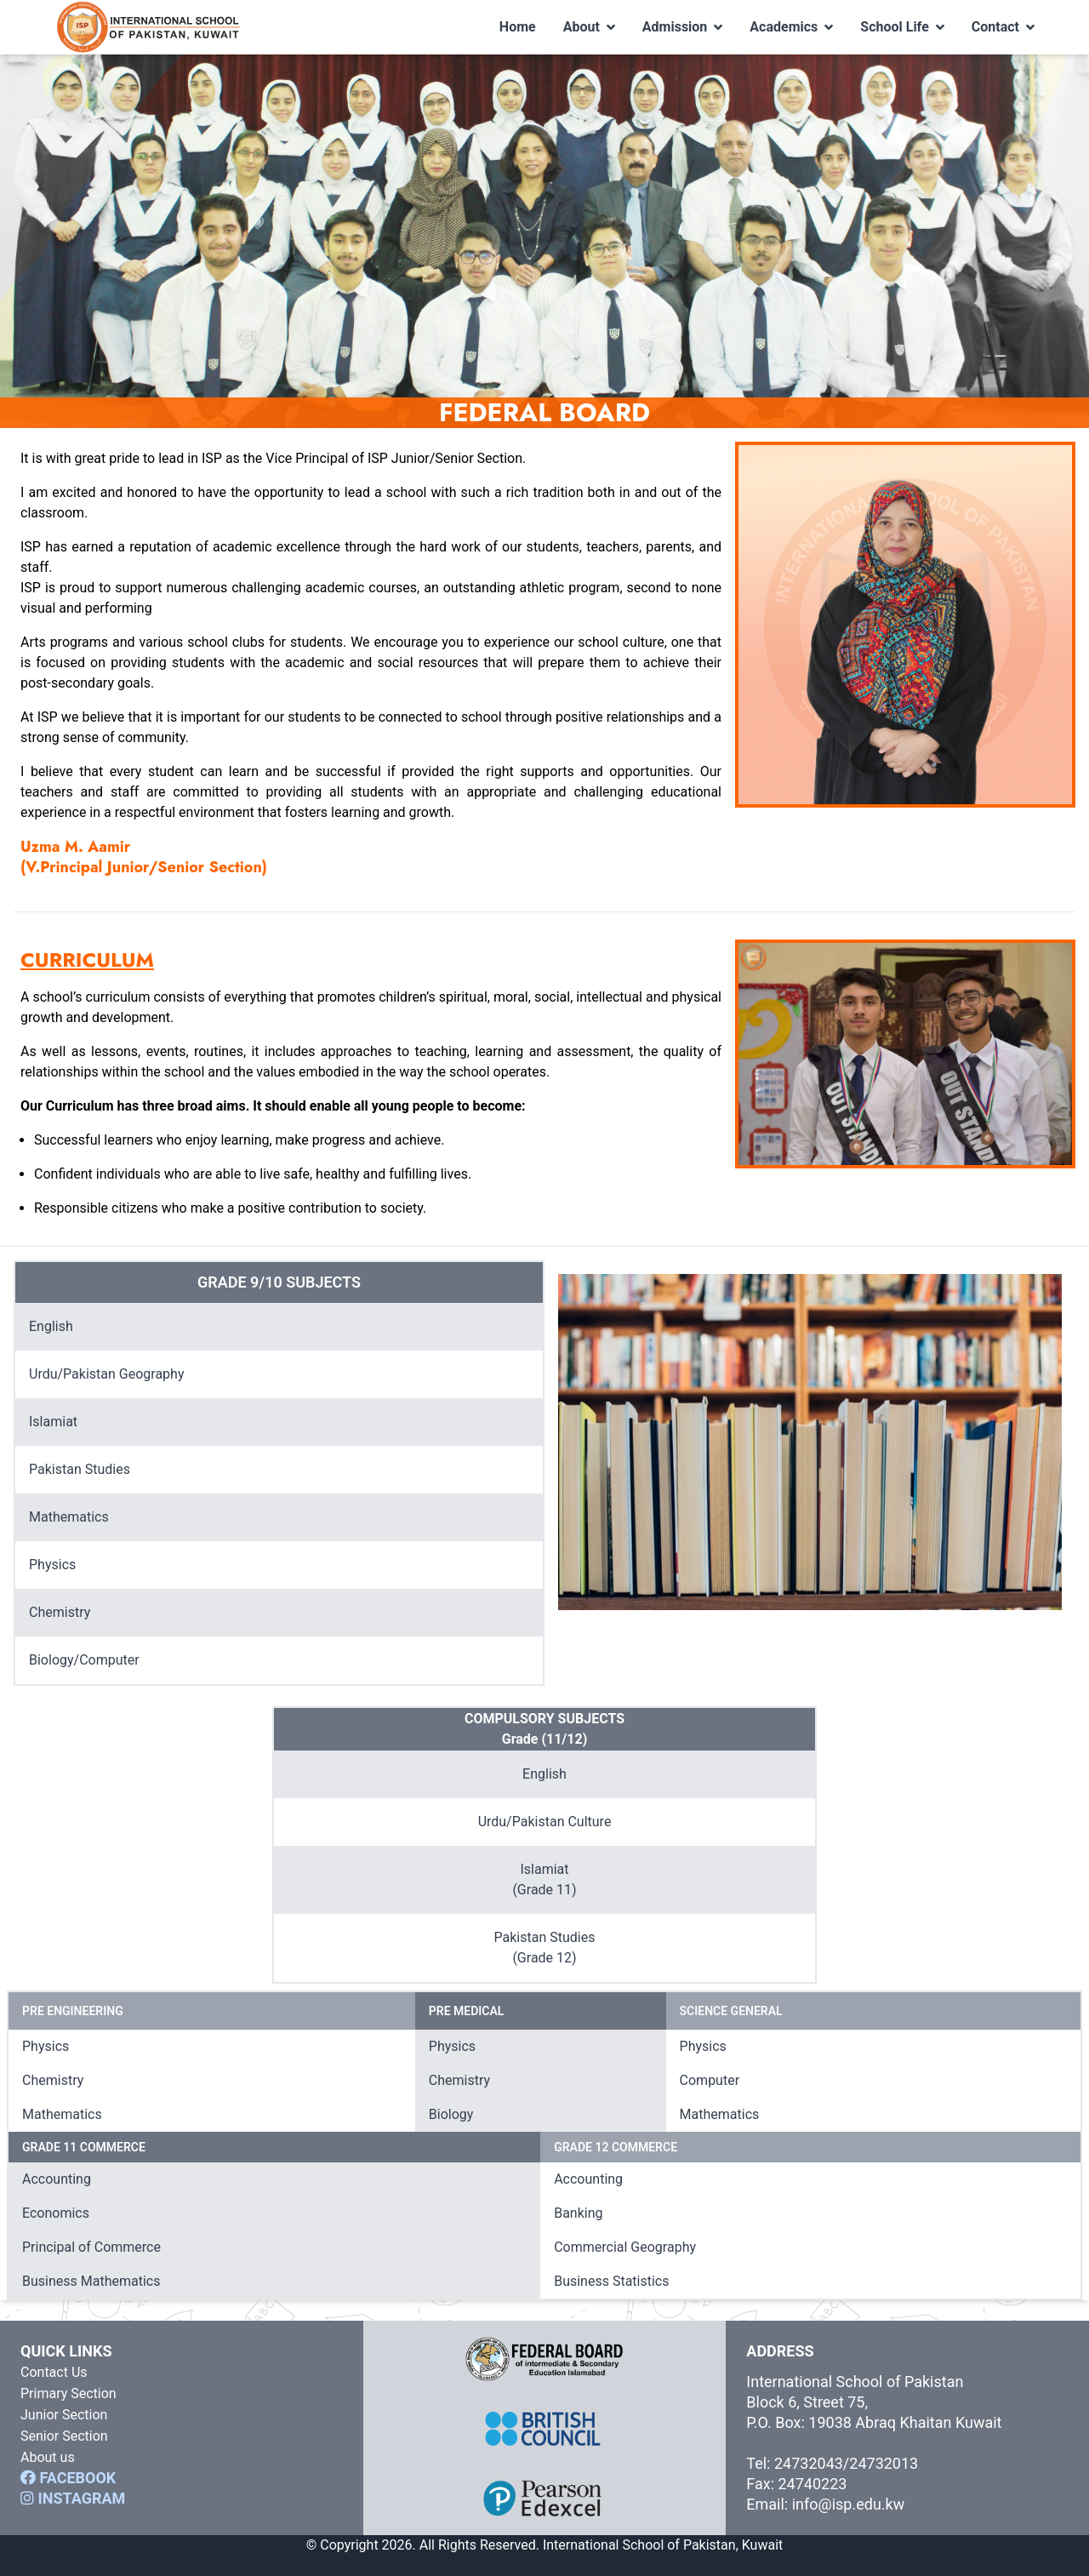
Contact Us (54, 2372)
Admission (682, 27)
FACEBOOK (68, 2478)
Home (517, 27)
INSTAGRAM (72, 2498)
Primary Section (68, 2393)
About (589, 27)
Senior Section (64, 2436)
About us (47, 2457)
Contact (1003, 27)
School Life (902, 27)
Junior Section (63, 2415)
